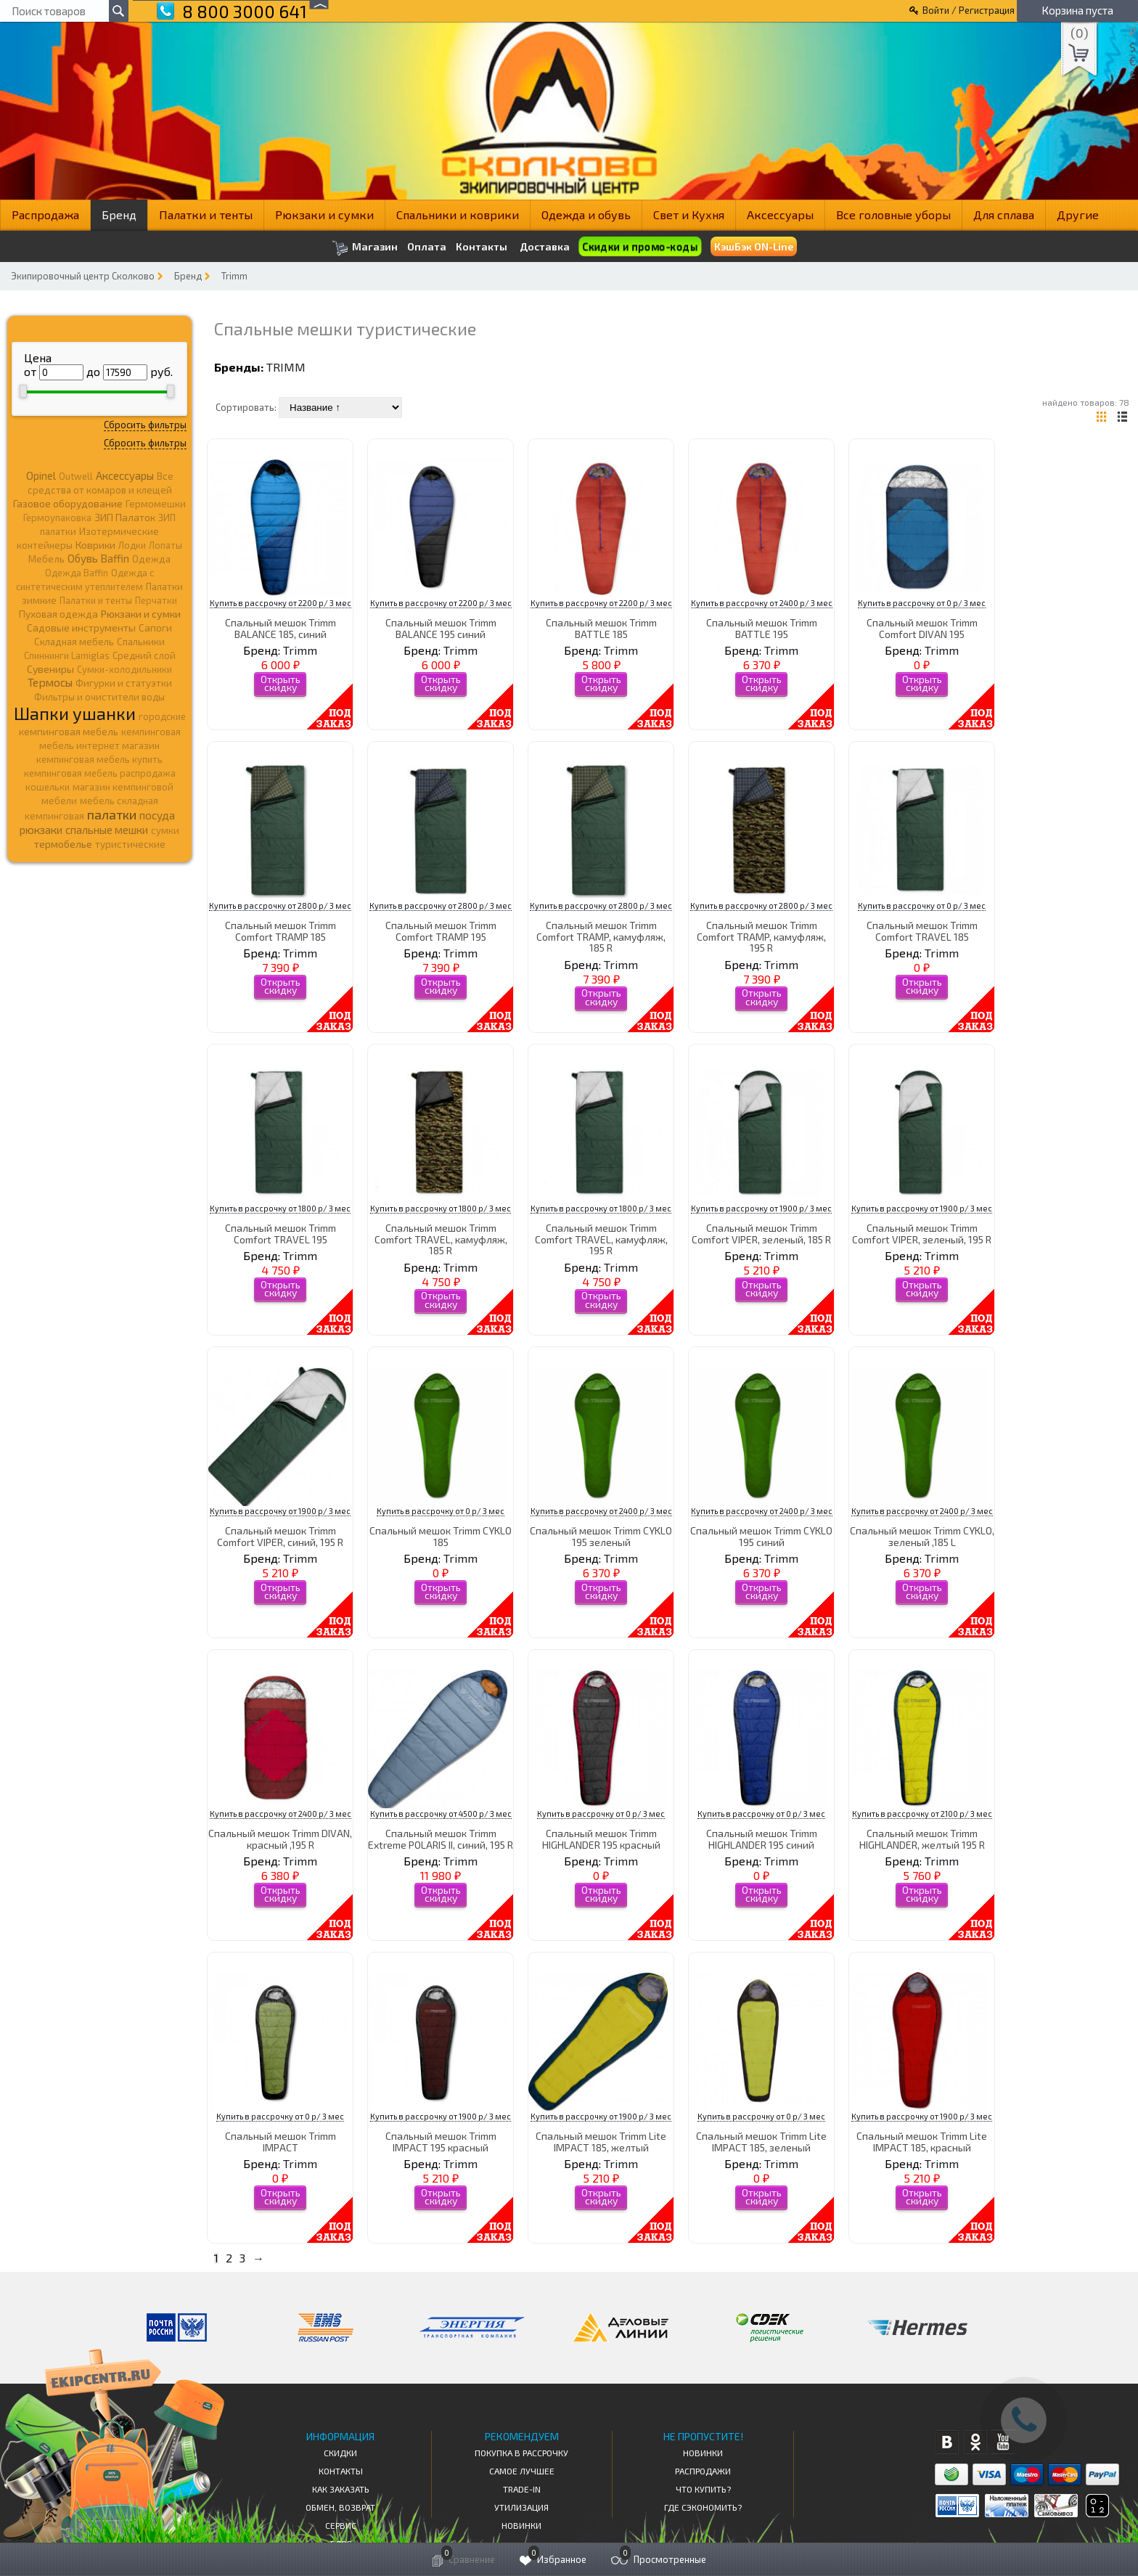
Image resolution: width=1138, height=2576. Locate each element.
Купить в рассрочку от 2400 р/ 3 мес (761, 603)
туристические (130, 844)
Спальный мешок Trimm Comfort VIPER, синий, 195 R (280, 1535)
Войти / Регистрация (968, 10)
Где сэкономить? (703, 2507)
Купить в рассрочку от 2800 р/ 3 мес (280, 905)
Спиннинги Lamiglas (67, 655)
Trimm (234, 276)
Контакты (481, 247)
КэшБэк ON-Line (753, 246)
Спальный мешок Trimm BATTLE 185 (601, 627)
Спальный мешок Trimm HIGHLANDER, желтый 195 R (922, 1838)
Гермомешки (156, 504)
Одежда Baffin (76, 572)
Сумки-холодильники (124, 669)
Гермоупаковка (57, 517)
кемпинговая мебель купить (99, 759)
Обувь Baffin (98, 558)
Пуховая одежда (58, 614)
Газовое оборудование (68, 503)
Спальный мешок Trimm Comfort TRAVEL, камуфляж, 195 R (601, 1239)
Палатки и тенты (206, 214)
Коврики (95, 545)
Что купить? (703, 2489)
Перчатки (156, 600)
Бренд (119, 214)
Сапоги (155, 627)
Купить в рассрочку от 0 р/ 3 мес (922, 603)
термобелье (63, 844)
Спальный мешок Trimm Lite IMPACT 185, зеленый (761, 2141)
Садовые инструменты (81, 627)
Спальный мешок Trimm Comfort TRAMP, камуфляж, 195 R (761, 936)
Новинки (521, 2525)
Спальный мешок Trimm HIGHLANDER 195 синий (761, 1838)
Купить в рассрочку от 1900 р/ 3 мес (761, 1208)
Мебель (46, 559)
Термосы (50, 682)
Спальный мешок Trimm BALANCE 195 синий (440, 627)
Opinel (41, 475)
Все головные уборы (893, 214)
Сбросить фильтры (145, 424)
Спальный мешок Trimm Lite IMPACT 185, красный (921, 2141)
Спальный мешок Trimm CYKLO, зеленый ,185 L (922, 1535)
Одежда (151, 559)
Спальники (141, 641)
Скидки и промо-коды (639, 246)
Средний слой (144, 655)
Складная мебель (74, 641)
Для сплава (1003, 214)
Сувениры (50, 669)
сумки (165, 830)
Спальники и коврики (457, 214)
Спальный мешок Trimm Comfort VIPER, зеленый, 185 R (761, 1233)
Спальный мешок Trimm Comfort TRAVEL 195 (280, 1233)
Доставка (545, 246)
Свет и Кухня (688, 214)
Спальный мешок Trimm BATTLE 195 (761, 627)
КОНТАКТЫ (341, 2471)
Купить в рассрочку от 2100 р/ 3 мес (922, 1813)
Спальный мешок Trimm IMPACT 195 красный (440, 2141)
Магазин (365, 247)
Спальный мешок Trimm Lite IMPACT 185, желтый (601, 2141)
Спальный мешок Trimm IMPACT (280, 2141)
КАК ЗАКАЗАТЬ (340, 2489)
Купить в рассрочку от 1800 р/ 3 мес (280, 1208)
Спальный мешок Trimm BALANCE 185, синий (280, 627)
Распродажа (45, 214)
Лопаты (165, 545)
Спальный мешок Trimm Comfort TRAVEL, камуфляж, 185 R (440, 1239)
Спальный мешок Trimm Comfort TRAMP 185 (280, 930)
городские (162, 716)
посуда (157, 815)
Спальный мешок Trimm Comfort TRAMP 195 (440, 930)
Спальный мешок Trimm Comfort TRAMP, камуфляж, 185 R (601, 936)
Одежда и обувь (586, 214)
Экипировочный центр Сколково (83, 276)
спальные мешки (106, 829)
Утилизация (521, 2507)
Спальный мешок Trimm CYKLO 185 (440, 1535)
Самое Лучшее (521, 2471)
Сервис (340, 2525)
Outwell (76, 476)
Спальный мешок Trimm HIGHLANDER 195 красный (601, 1838)
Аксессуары (780, 214)
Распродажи (703, 2471)
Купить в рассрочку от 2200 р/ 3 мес (280, 603)
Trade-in (522, 2489)
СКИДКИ (340, 2453)
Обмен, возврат (340, 2507)
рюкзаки (41, 829)
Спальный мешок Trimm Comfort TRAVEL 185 (922, 930)
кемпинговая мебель (68, 731)
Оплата (426, 247)
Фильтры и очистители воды (99, 697)
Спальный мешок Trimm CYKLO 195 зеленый (601, 1535)
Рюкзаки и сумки (324, 214)
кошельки (47, 787)
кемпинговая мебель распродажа (100, 773)
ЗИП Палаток (124, 517)
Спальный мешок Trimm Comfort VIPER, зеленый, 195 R (921, 1233)
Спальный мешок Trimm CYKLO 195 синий (761, 1535)
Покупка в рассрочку (521, 2453)
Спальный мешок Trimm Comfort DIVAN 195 (922, 627)
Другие (1078, 214)
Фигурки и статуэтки (123, 683)
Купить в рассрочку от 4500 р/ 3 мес (441, 1813)
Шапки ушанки (75, 713)
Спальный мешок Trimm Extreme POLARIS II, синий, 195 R (440, 1838)
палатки (111, 814)
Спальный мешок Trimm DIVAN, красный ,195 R (280, 1838)
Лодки (132, 545)
